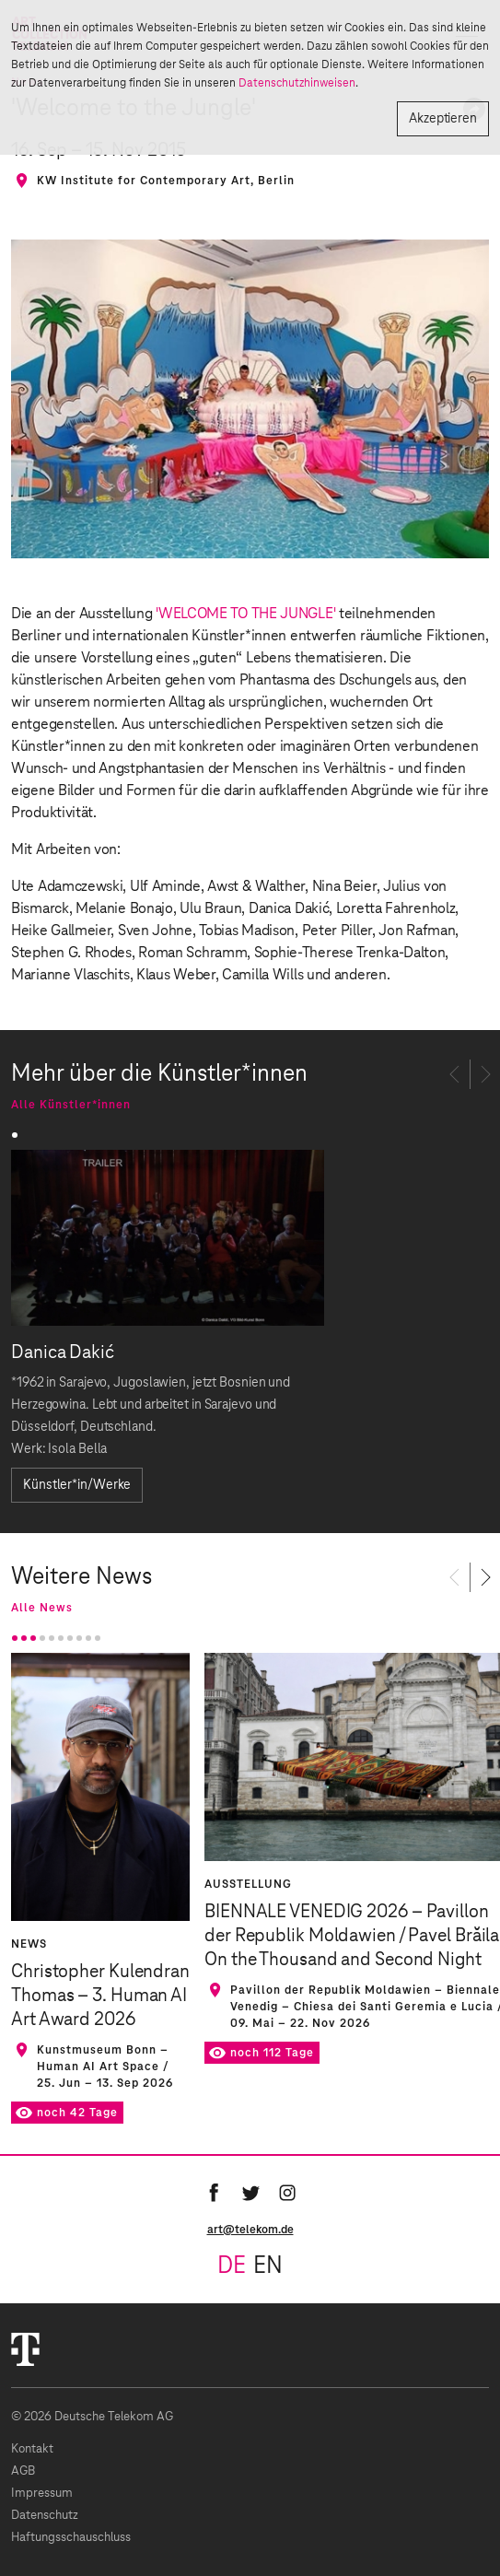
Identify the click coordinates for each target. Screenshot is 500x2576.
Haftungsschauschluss (71, 2538)
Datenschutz (44, 2516)
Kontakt (32, 2449)
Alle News (42, 1607)
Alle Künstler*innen (71, 1104)
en (268, 2266)
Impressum (42, 2493)
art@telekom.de (250, 2229)
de (231, 2266)
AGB (23, 2471)
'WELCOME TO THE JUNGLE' (245, 613)
